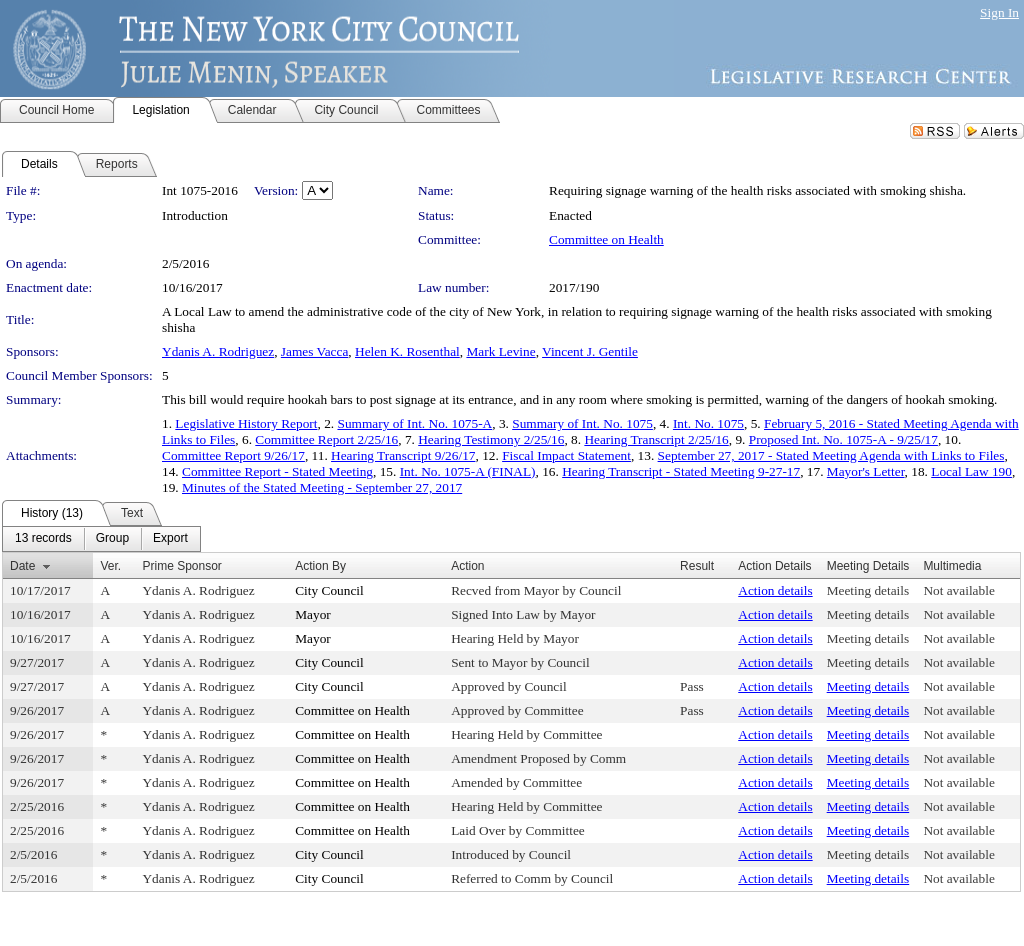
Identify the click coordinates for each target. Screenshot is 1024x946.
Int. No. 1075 (708, 423)
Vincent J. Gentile (590, 351)
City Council (329, 590)
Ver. (110, 566)
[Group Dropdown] (112, 539)
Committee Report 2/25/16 (326, 439)
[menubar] (101, 539)
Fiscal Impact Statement (566, 455)
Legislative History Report (246, 423)
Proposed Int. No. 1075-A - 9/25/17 (843, 439)
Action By (320, 566)
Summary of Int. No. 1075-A (414, 423)
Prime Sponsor (181, 566)
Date (22, 566)
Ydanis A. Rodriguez (218, 351)
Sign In (999, 12)
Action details (775, 590)
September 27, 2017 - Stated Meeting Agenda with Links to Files (831, 455)
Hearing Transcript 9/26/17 (403, 455)
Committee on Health (606, 239)
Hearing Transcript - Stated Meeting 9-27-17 (681, 471)
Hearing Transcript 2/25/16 (656, 439)
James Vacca (314, 351)
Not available (958, 590)
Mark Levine (500, 351)
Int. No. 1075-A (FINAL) (468, 471)
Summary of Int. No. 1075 (582, 423)
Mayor (313, 614)
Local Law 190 (971, 471)
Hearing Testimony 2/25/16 (491, 439)
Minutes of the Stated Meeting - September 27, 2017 (322, 487)
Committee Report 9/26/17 (233, 455)
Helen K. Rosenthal (407, 351)
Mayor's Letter (866, 471)
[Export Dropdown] (170, 539)
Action (467, 566)
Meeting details (868, 590)
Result (697, 566)
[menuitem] (43, 539)
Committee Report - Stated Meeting (277, 471)
